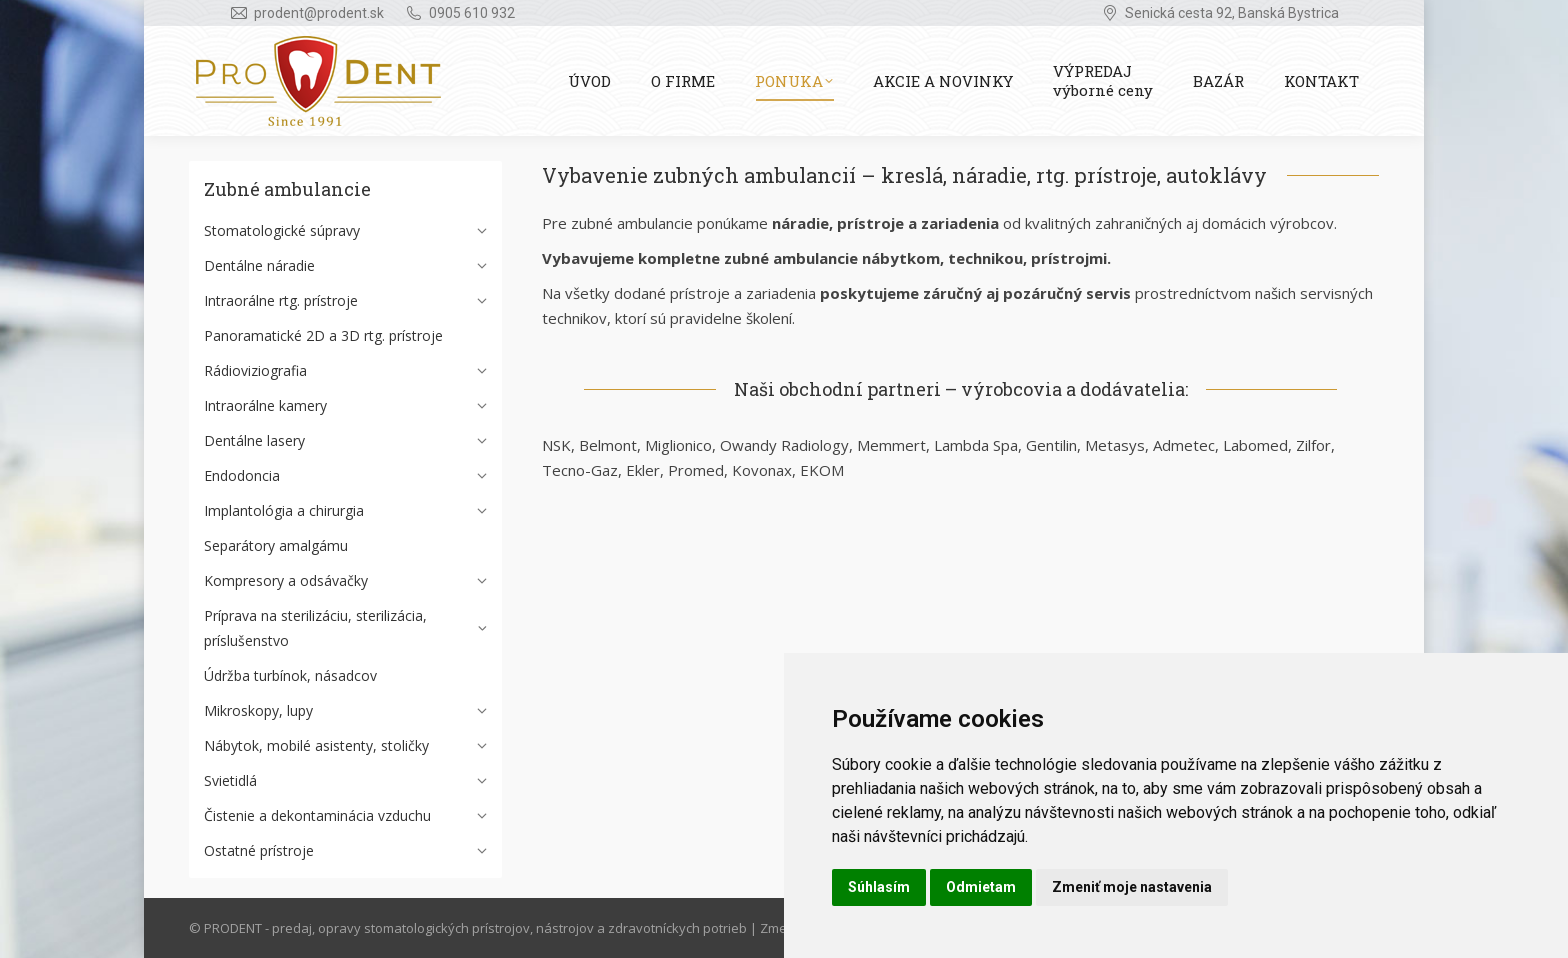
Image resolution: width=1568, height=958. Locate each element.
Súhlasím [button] (879, 887)
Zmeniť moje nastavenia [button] (1132, 887)
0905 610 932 (472, 13)
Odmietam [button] (981, 887)
